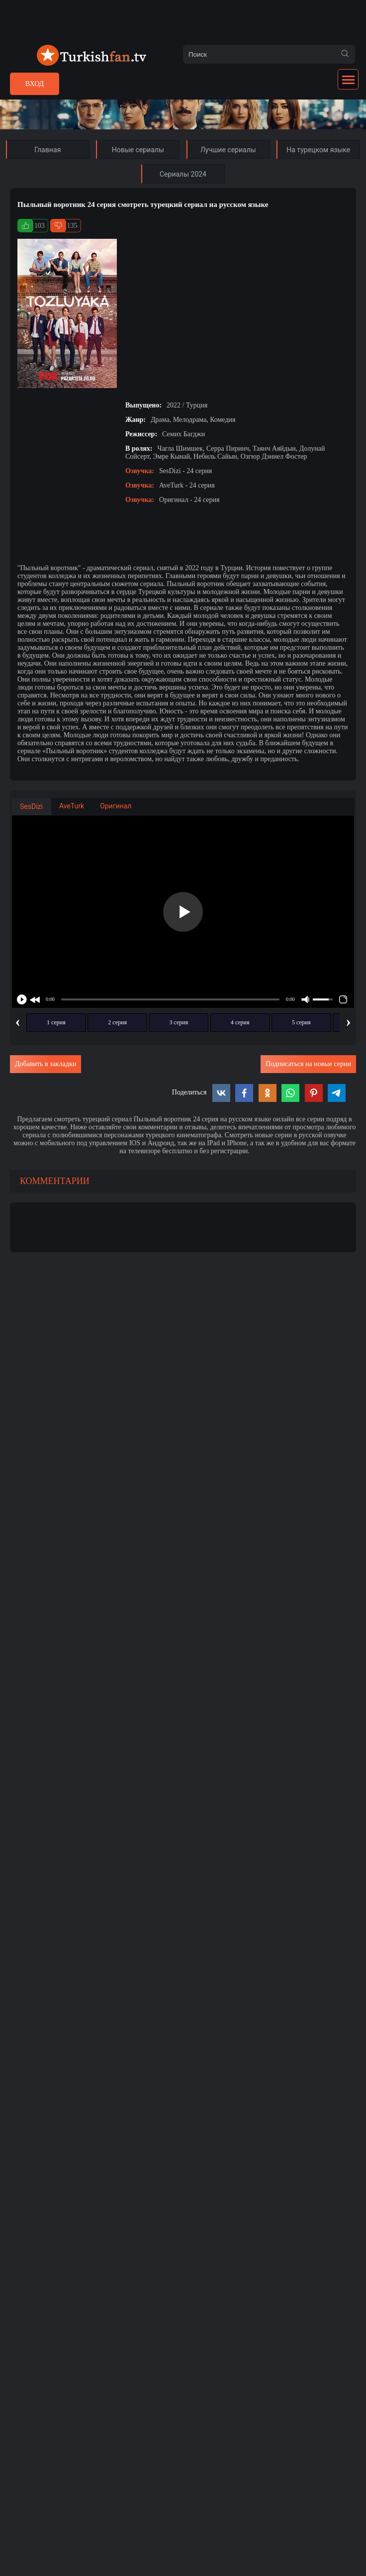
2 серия (117, 1022)
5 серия (301, 1022)
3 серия (179, 1022)
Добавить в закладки (45, 1064)
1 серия (56, 1022)
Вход (34, 84)
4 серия (240, 1022)
